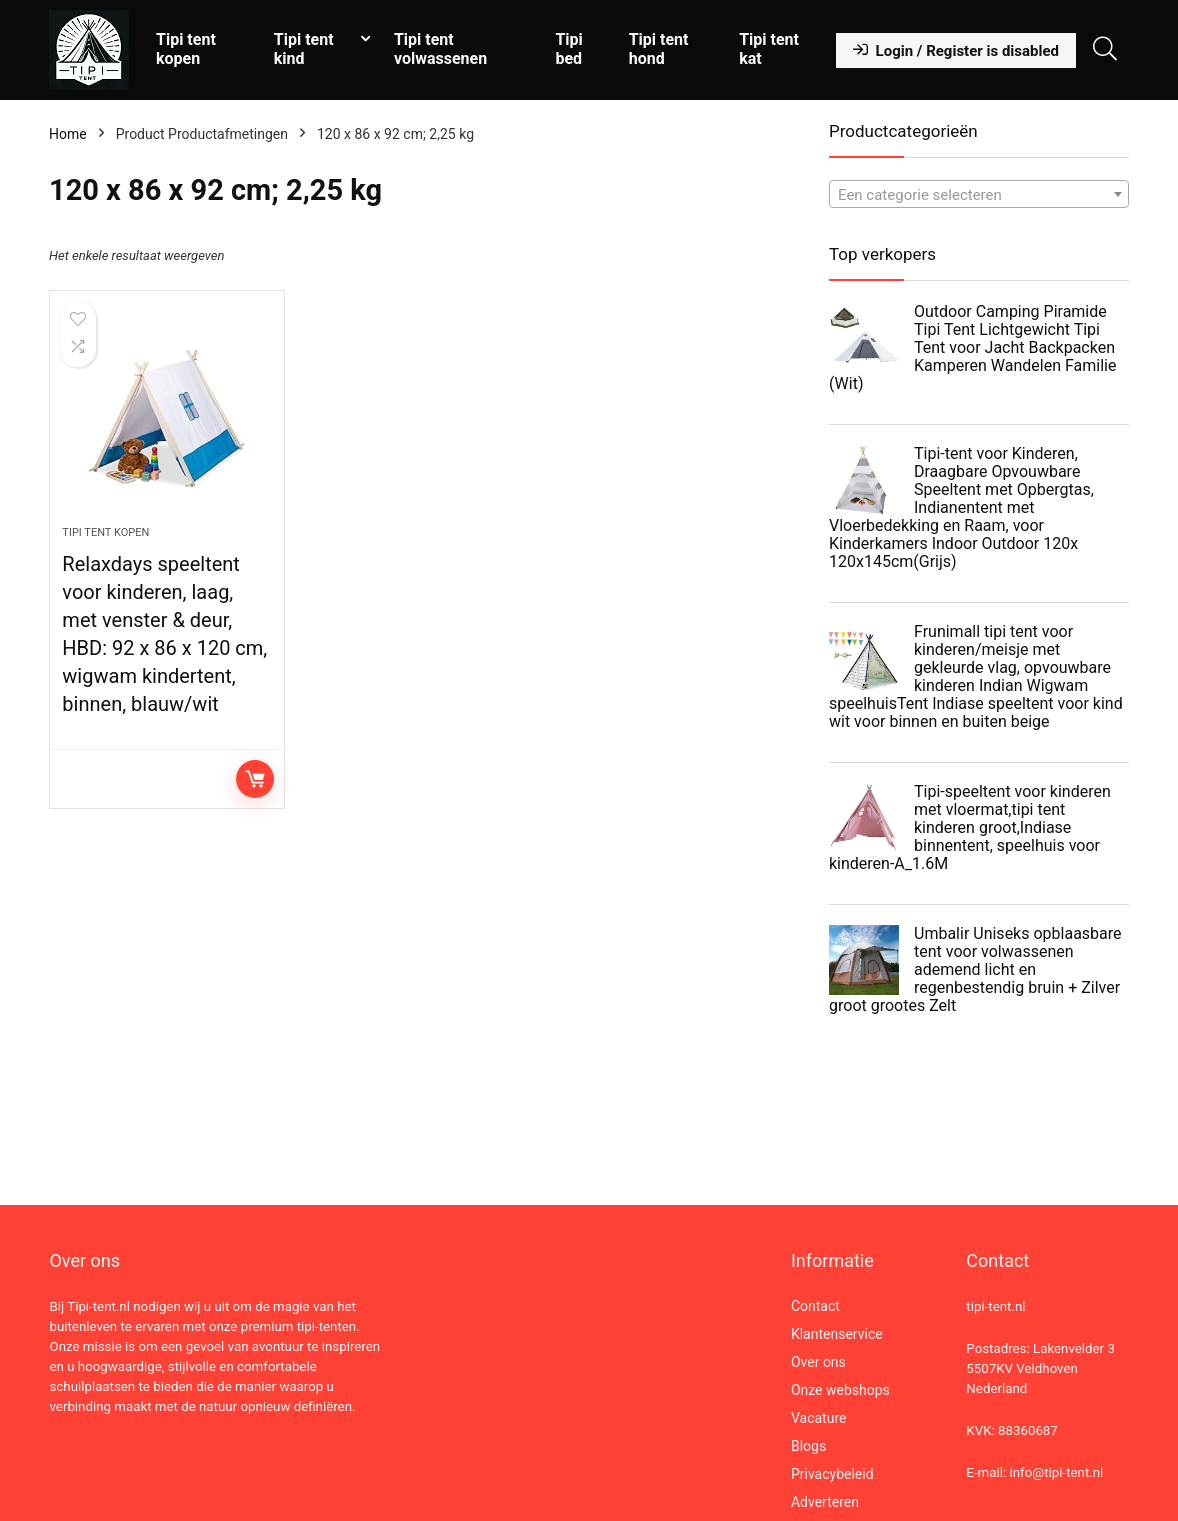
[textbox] (979, 195)
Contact (815, 1306)
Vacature (819, 1418)
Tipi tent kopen (186, 49)
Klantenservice (837, 1334)
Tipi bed (568, 49)
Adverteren (825, 1502)
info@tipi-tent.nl (1056, 1472)
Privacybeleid (832, 1474)
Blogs (808, 1446)
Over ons (818, 1362)
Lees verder (255, 779)
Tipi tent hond (659, 49)
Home (68, 134)
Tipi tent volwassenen (440, 49)
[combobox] (979, 194)
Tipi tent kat (769, 49)
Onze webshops (840, 1390)
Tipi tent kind (304, 49)
